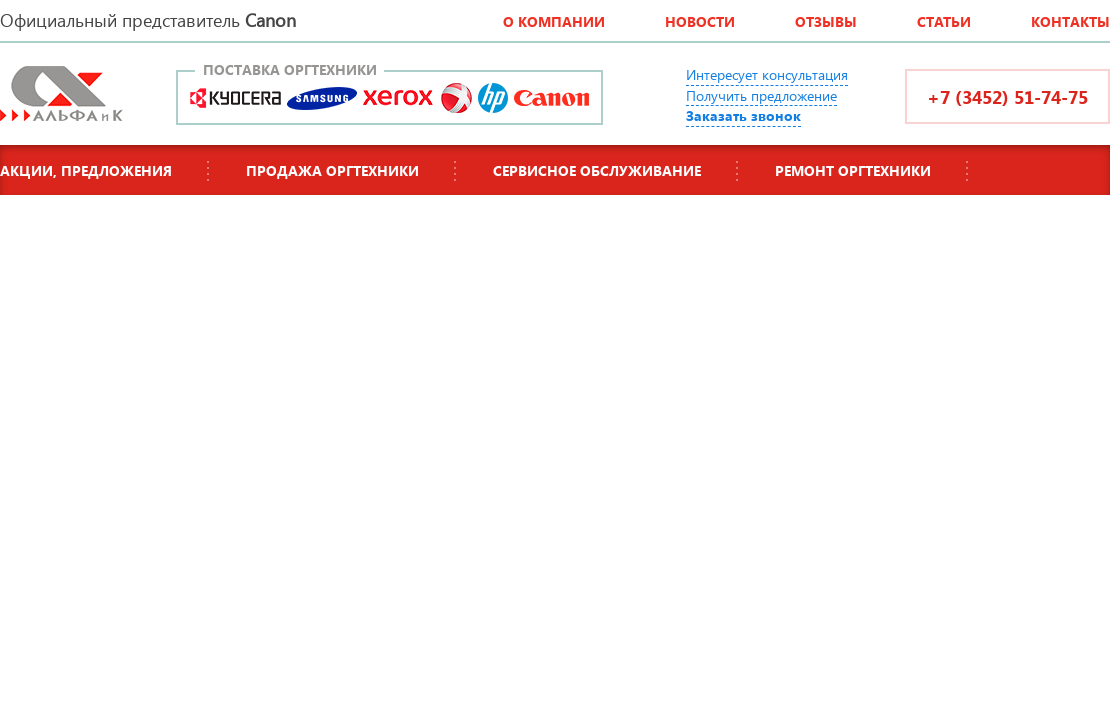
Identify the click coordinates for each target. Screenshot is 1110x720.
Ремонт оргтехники (853, 170)
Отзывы (826, 21)
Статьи (944, 21)
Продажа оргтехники (332, 170)
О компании (554, 21)
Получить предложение (761, 95)
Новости (700, 21)
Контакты (1070, 21)
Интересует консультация (767, 74)
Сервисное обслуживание (597, 170)
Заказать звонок (743, 115)
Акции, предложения (86, 170)
